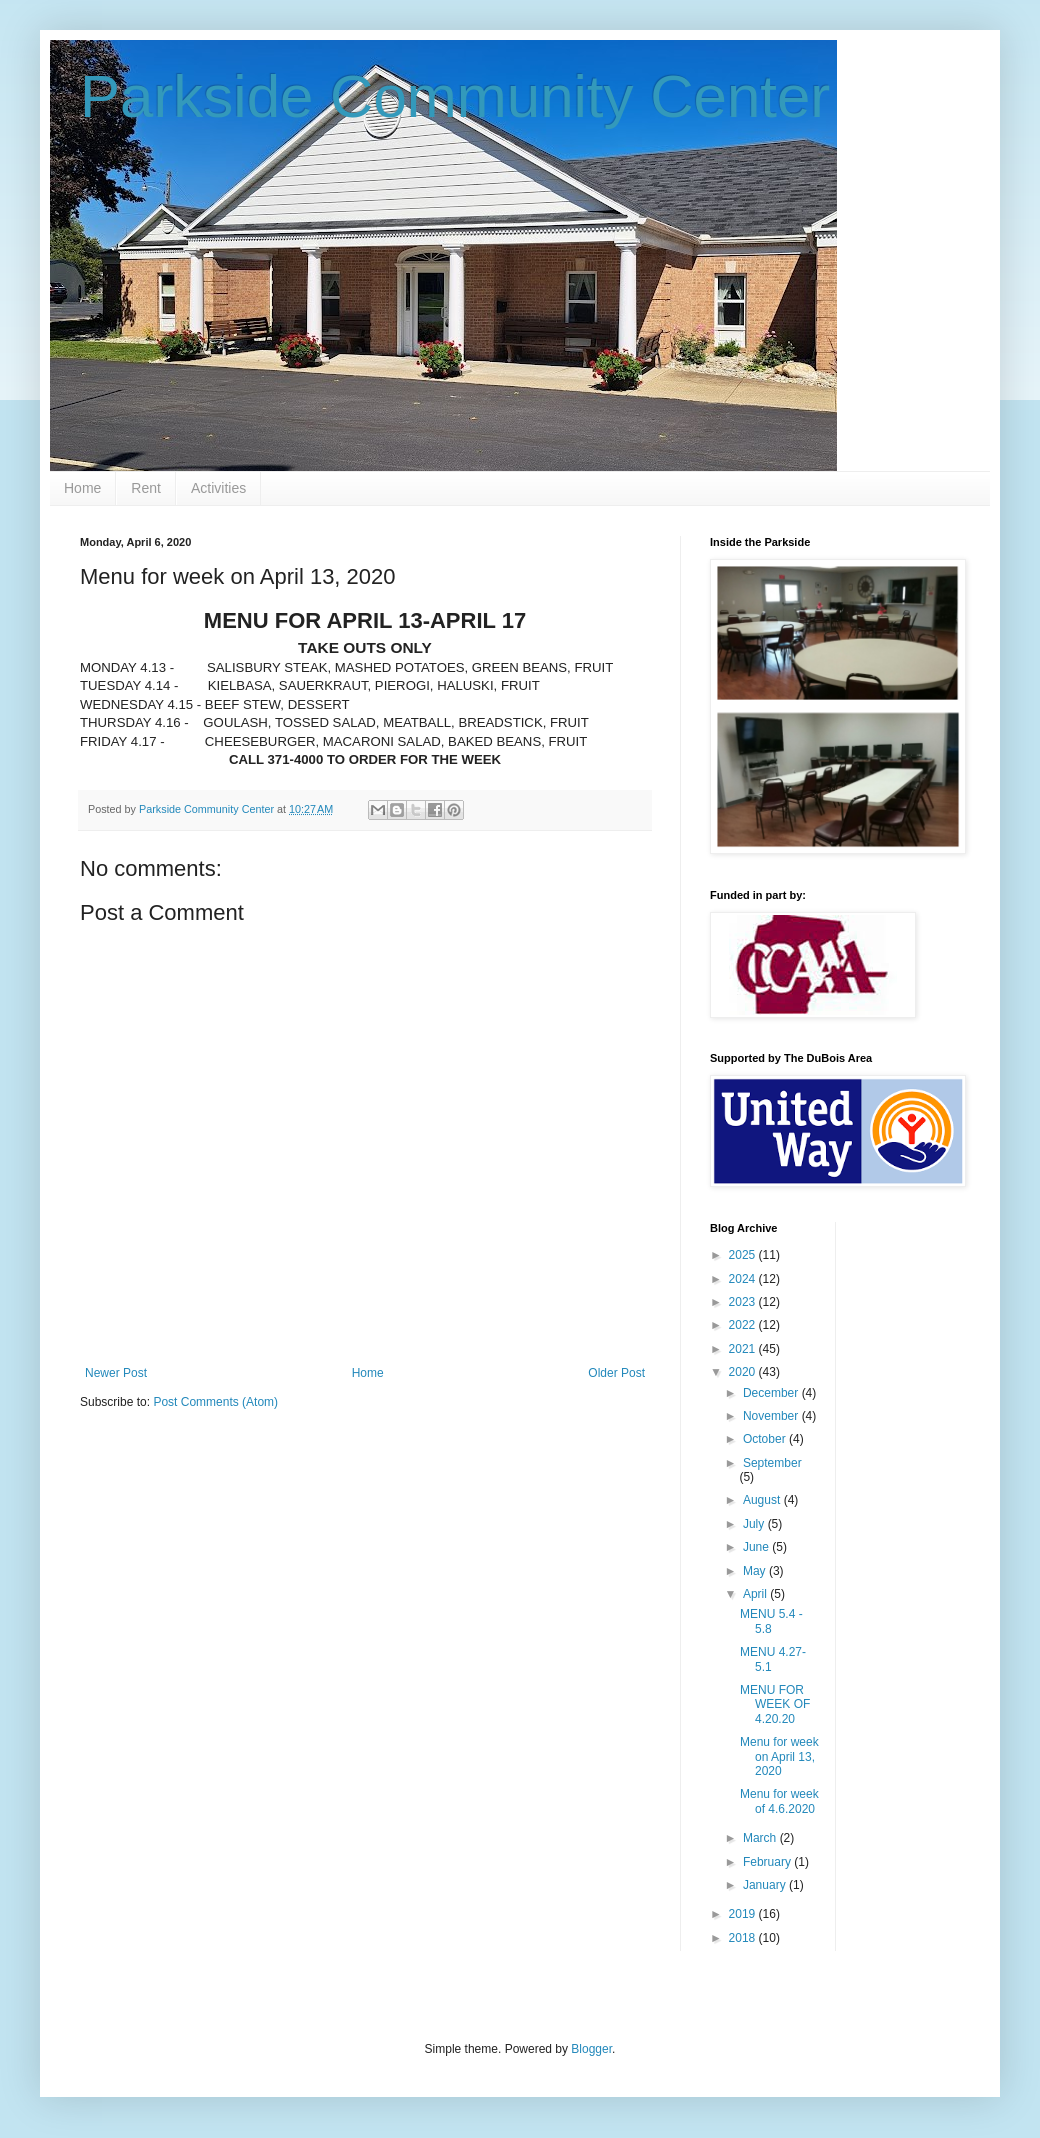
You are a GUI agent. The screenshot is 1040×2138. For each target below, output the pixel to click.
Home (82, 488)
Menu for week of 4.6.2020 (779, 1801)
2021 (744, 1349)
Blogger (591, 2049)
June (757, 1547)
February (768, 1862)
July (755, 1524)
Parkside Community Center (455, 96)
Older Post (616, 1373)
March (761, 1838)
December (772, 1393)
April (756, 1594)
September (772, 1463)
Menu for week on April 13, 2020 (779, 1756)
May (756, 1571)
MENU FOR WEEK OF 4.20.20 (775, 1704)
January (766, 1885)
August (763, 1500)
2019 (744, 1914)
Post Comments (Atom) (215, 1402)
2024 (744, 1279)
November (772, 1416)
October (766, 1439)
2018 (744, 1938)
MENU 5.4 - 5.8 (771, 1621)
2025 (744, 1255)
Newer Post (116, 1373)
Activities (218, 488)
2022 (744, 1325)
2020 (744, 1372)
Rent (146, 488)
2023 (744, 1302)
